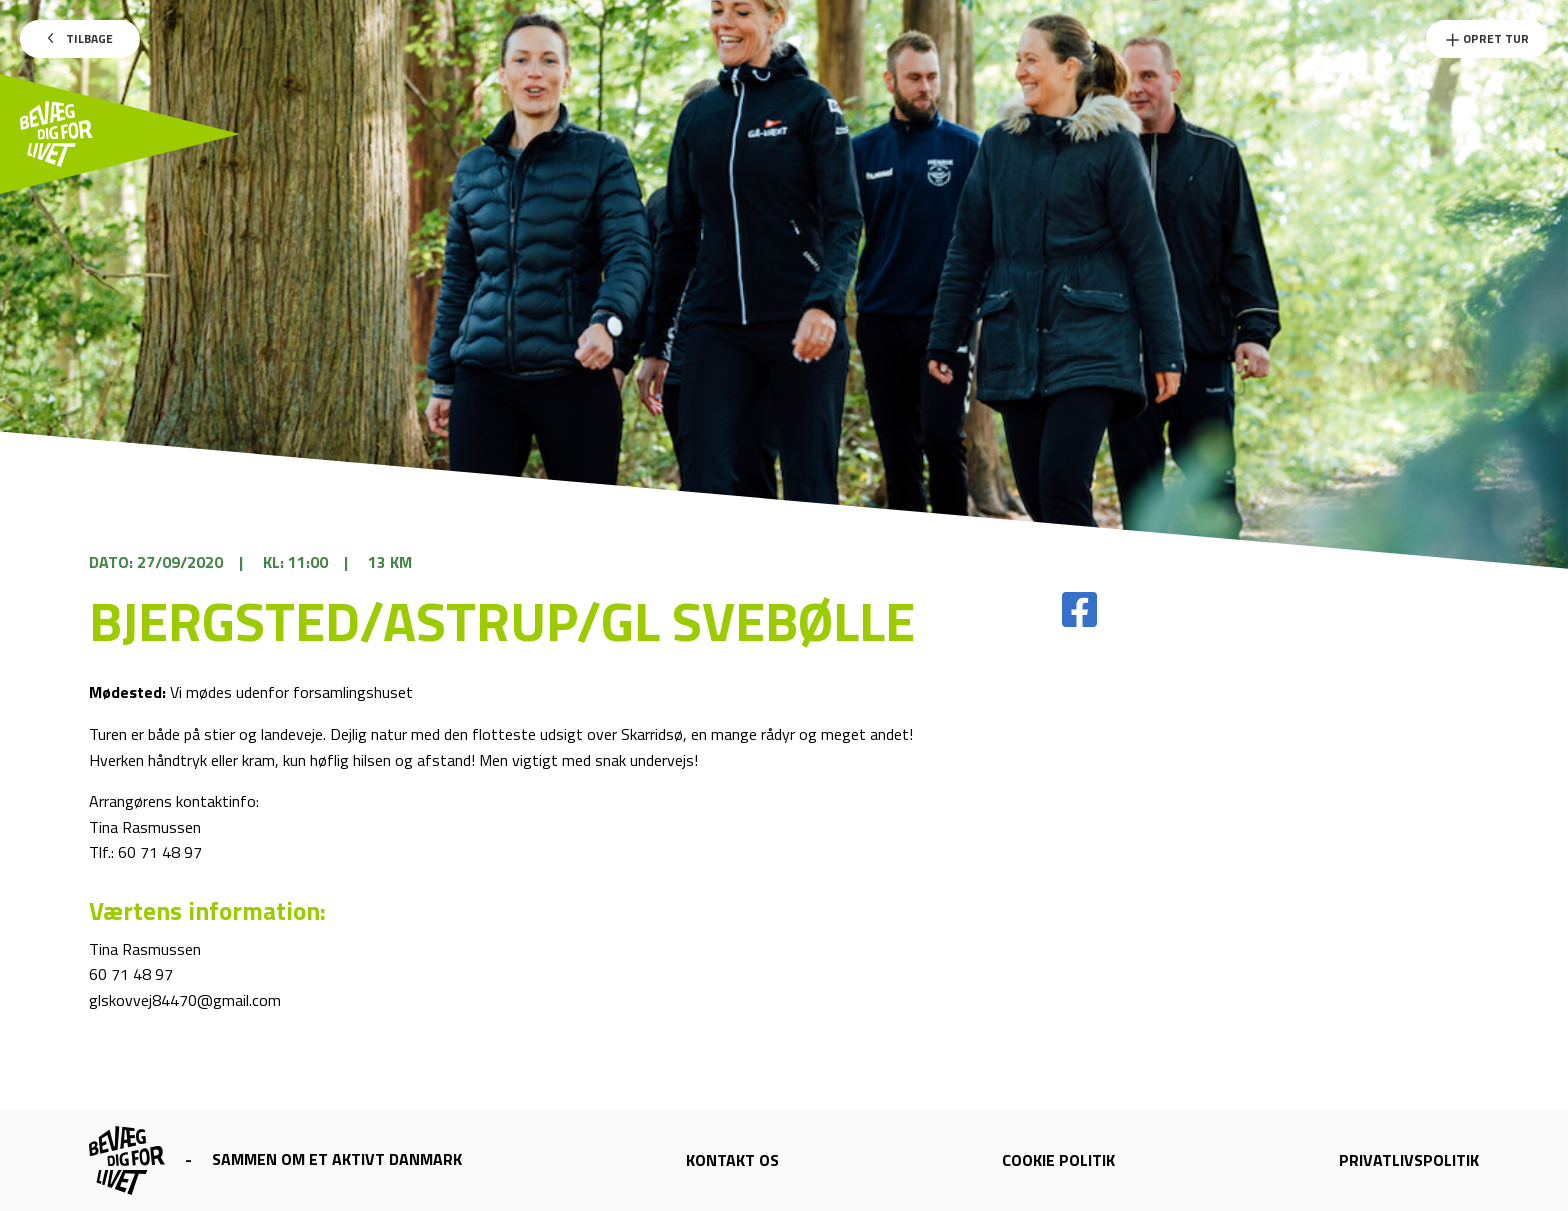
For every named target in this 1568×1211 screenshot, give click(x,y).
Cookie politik (1058, 1160)
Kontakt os (732, 1160)
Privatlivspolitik (1409, 1160)
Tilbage (80, 38)
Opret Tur (1487, 38)
